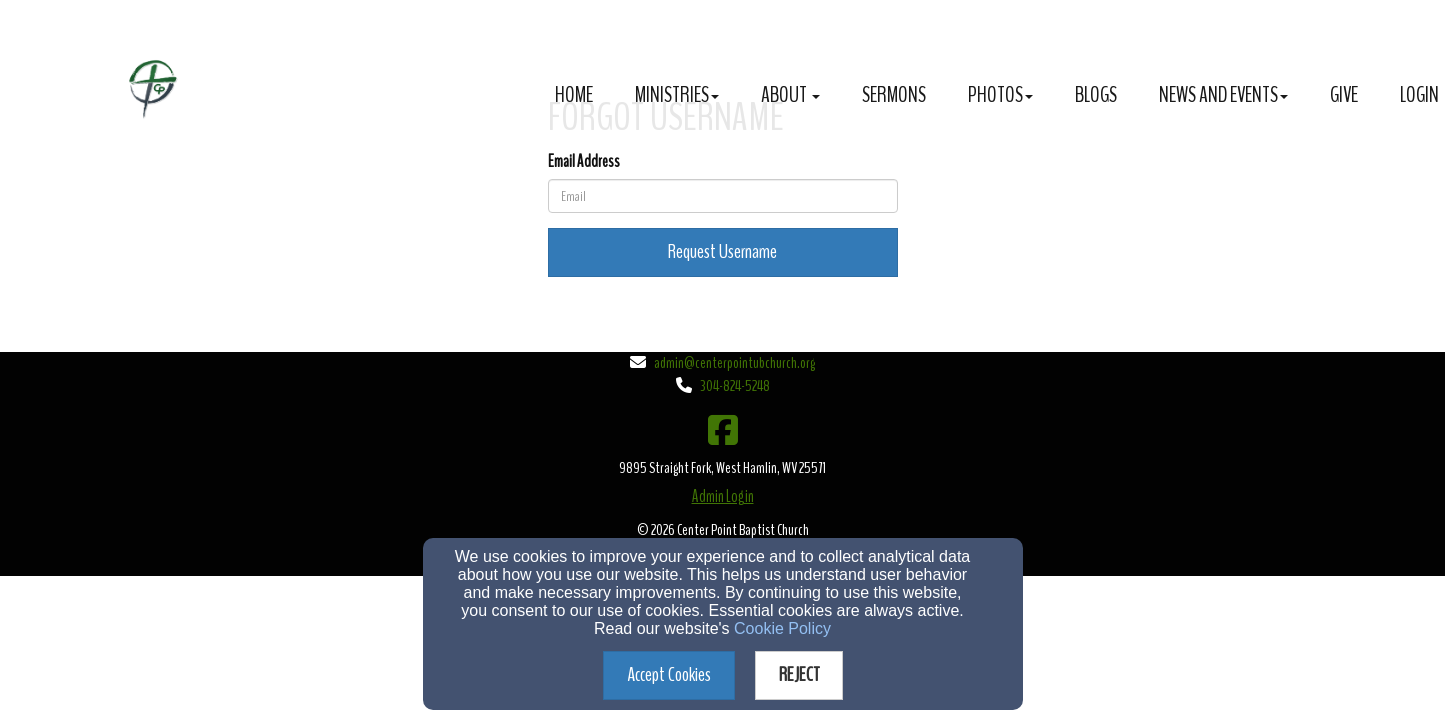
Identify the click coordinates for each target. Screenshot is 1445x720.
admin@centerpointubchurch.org (734, 363)
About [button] (790, 95)
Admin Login (723, 496)
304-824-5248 (735, 386)
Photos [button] (1000, 95)
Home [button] (574, 95)
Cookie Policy (782, 628)
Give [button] (1344, 95)
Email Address (584, 161)
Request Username (722, 251)
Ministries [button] (677, 95)
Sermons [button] (894, 95)
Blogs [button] (1096, 95)
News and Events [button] (1223, 95)
